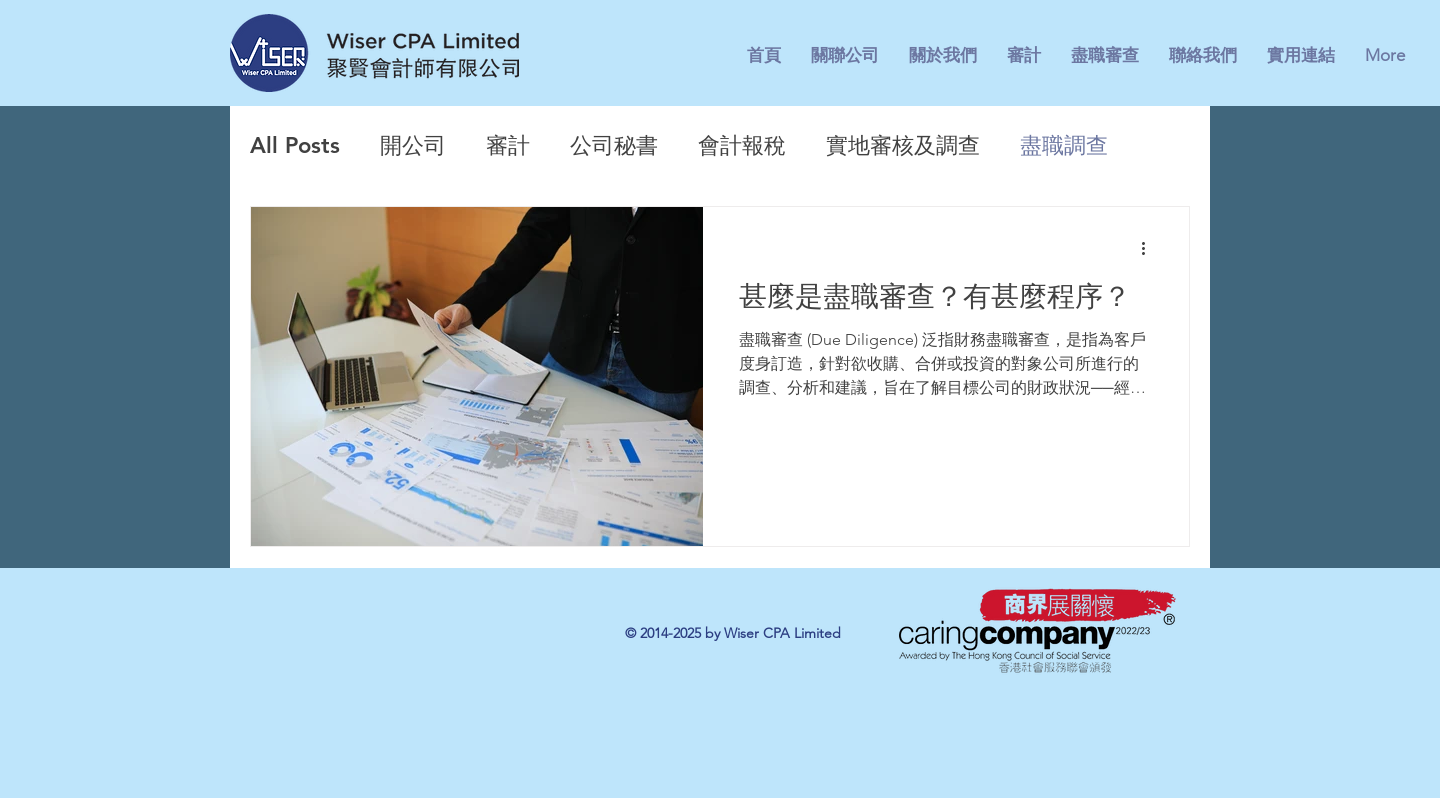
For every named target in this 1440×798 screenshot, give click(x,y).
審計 (508, 145)
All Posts (295, 145)
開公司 (413, 145)
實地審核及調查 (903, 145)
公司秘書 (614, 145)
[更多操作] (1150, 248)
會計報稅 (742, 145)
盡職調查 (1064, 145)
